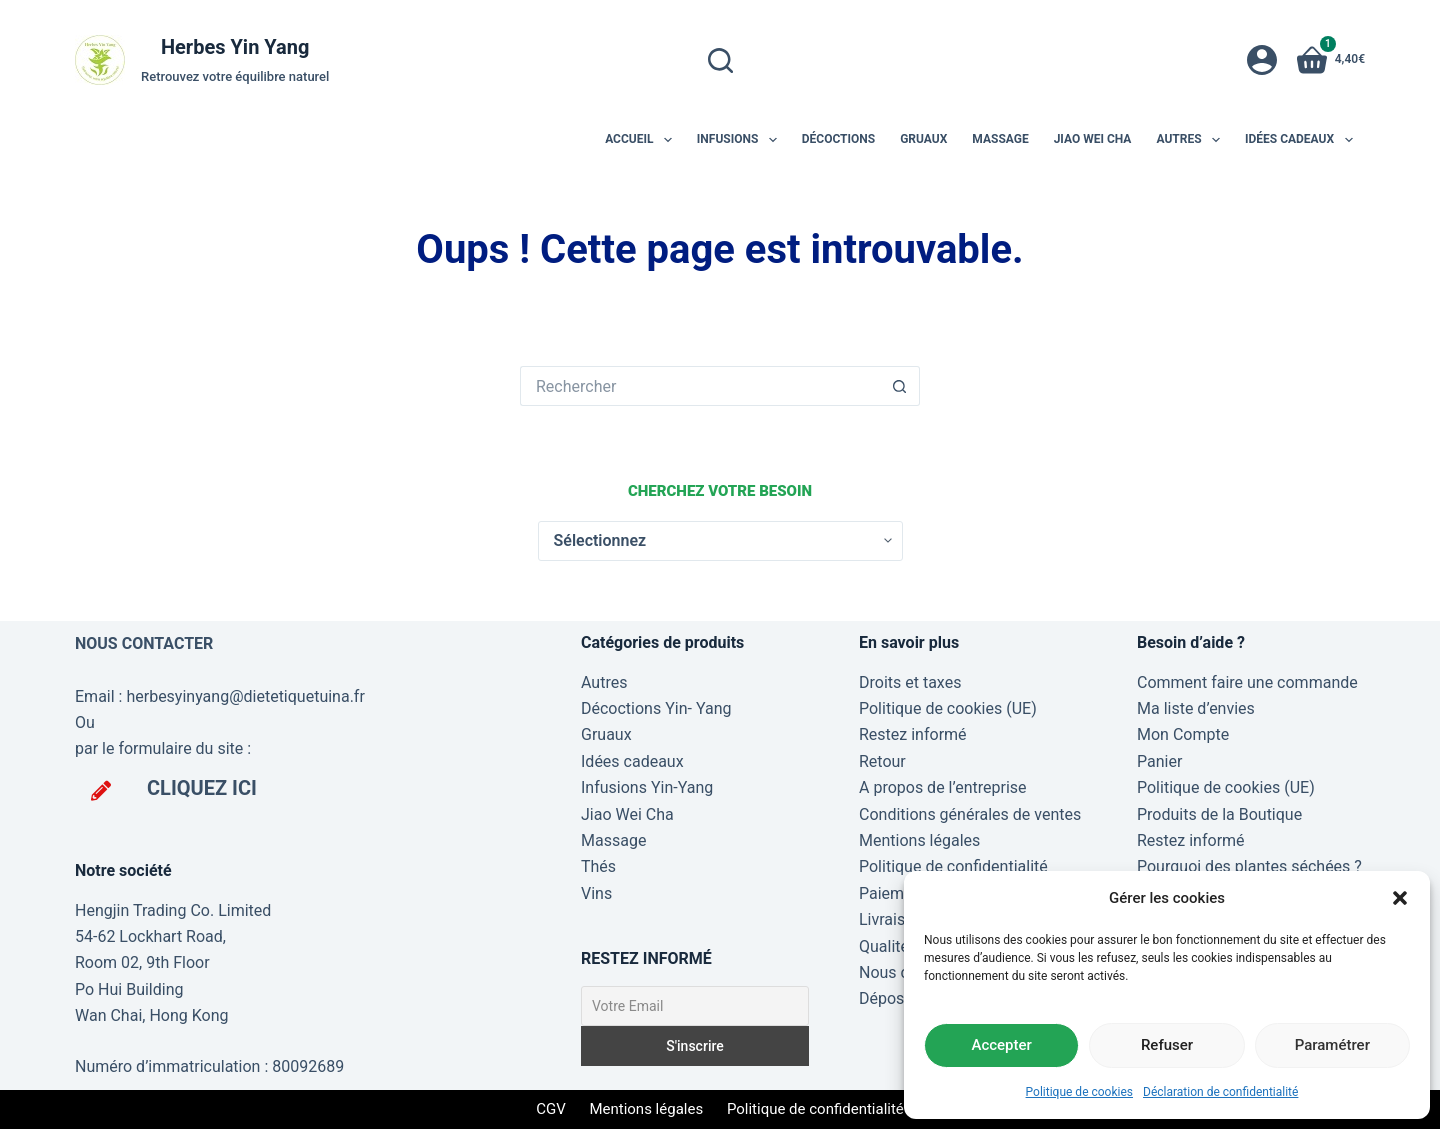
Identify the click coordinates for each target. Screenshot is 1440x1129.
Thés (598, 866)
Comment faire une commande (1247, 682)
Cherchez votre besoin (720, 491)
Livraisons (895, 919)
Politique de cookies (1079, 1092)
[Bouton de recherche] (900, 386)
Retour (882, 761)
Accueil (642, 140)
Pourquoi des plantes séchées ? (1249, 866)
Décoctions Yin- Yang (656, 708)
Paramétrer (1332, 1045)
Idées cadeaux (1303, 140)
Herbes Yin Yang (235, 47)
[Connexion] (1262, 60)
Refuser (1167, 1045)
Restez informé (913, 734)
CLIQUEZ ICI (202, 788)
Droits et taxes (910, 682)
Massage (1000, 139)
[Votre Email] (695, 1006)
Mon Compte (1183, 734)
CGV (551, 1109)
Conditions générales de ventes (970, 814)
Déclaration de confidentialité (1220, 1092)
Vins (596, 893)
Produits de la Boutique (1219, 814)
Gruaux (923, 139)
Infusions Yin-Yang (647, 787)
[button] (1400, 898)
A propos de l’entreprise (943, 787)
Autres (1192, 140)
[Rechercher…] (700, 386)
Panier (1159, 761)
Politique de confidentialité (953, 866)
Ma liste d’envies (1196, 708)
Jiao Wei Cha (1093, 139)
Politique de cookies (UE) (948, 708)
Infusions (741, 140)
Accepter (1001, 1045)
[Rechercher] (720, 60)
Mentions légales (919, 840)
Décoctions (838, 139)
